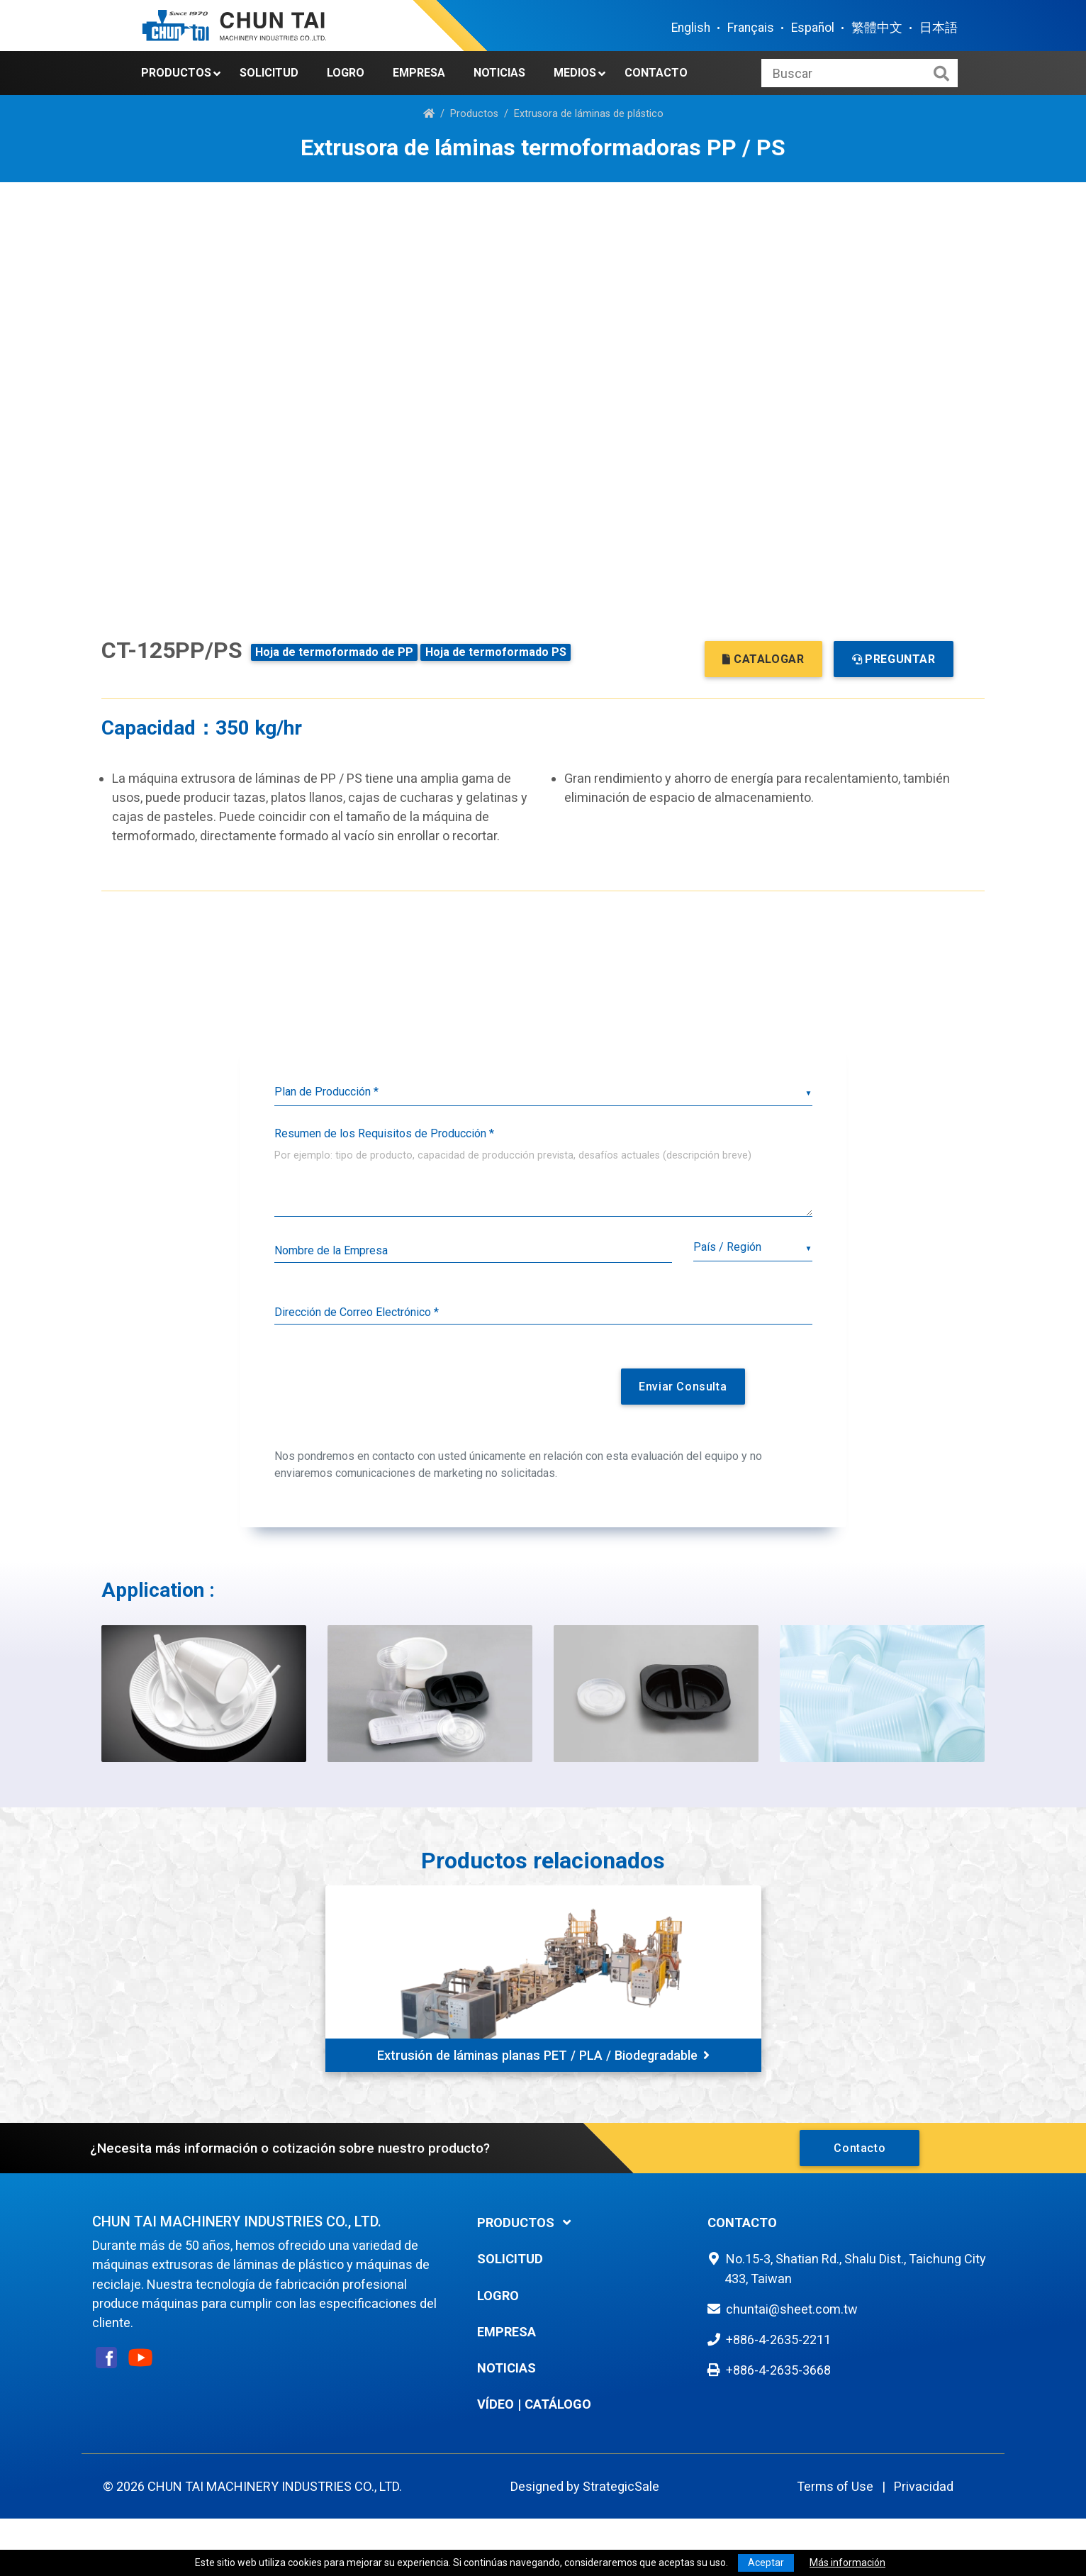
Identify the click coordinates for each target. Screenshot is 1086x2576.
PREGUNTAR (894, 659)
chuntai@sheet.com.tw (792, 2309)
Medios (575, 72)
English (690, 28)
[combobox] (752, 1247)
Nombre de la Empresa (331, 1250)
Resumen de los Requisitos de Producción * (384, 1133)
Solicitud (269, 72)
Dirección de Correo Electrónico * (356, 1312)
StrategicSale (621, 2486)
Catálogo (558, 2404)
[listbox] (543, 1092)
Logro (345, 72)
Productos (176, 72)
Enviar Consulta (683, 1386)
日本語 (938, 28)
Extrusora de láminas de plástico (589, 114)
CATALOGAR (763, 659)
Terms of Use (835, 2486)
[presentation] (428, 1392)
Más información (847, 2562)
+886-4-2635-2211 (778, 2339)
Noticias (499, 72)
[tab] (582, 2222)
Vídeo (495, 2404)
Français (750, 28)
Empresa (419, 72)
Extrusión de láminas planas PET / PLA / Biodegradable (543, 2055)
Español (812, 28)
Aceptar (766, 2562)
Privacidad (923, 2486)
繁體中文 (876, 28)
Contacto (656, 72)
